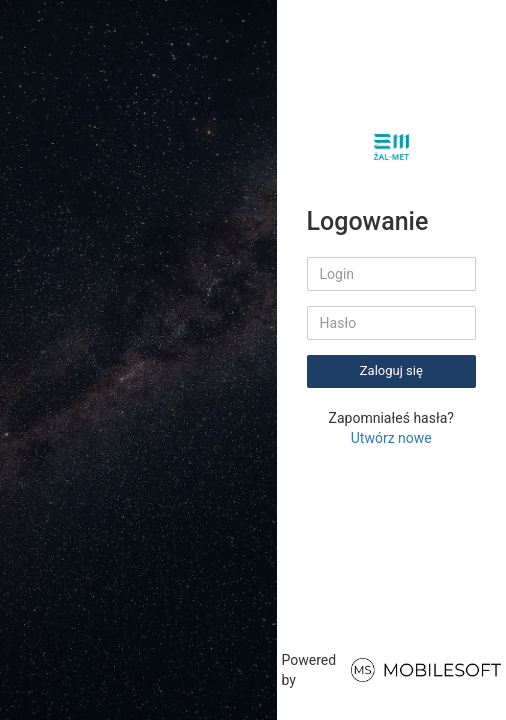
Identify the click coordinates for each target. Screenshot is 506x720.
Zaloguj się (391, 370)
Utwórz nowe (391, 438)
